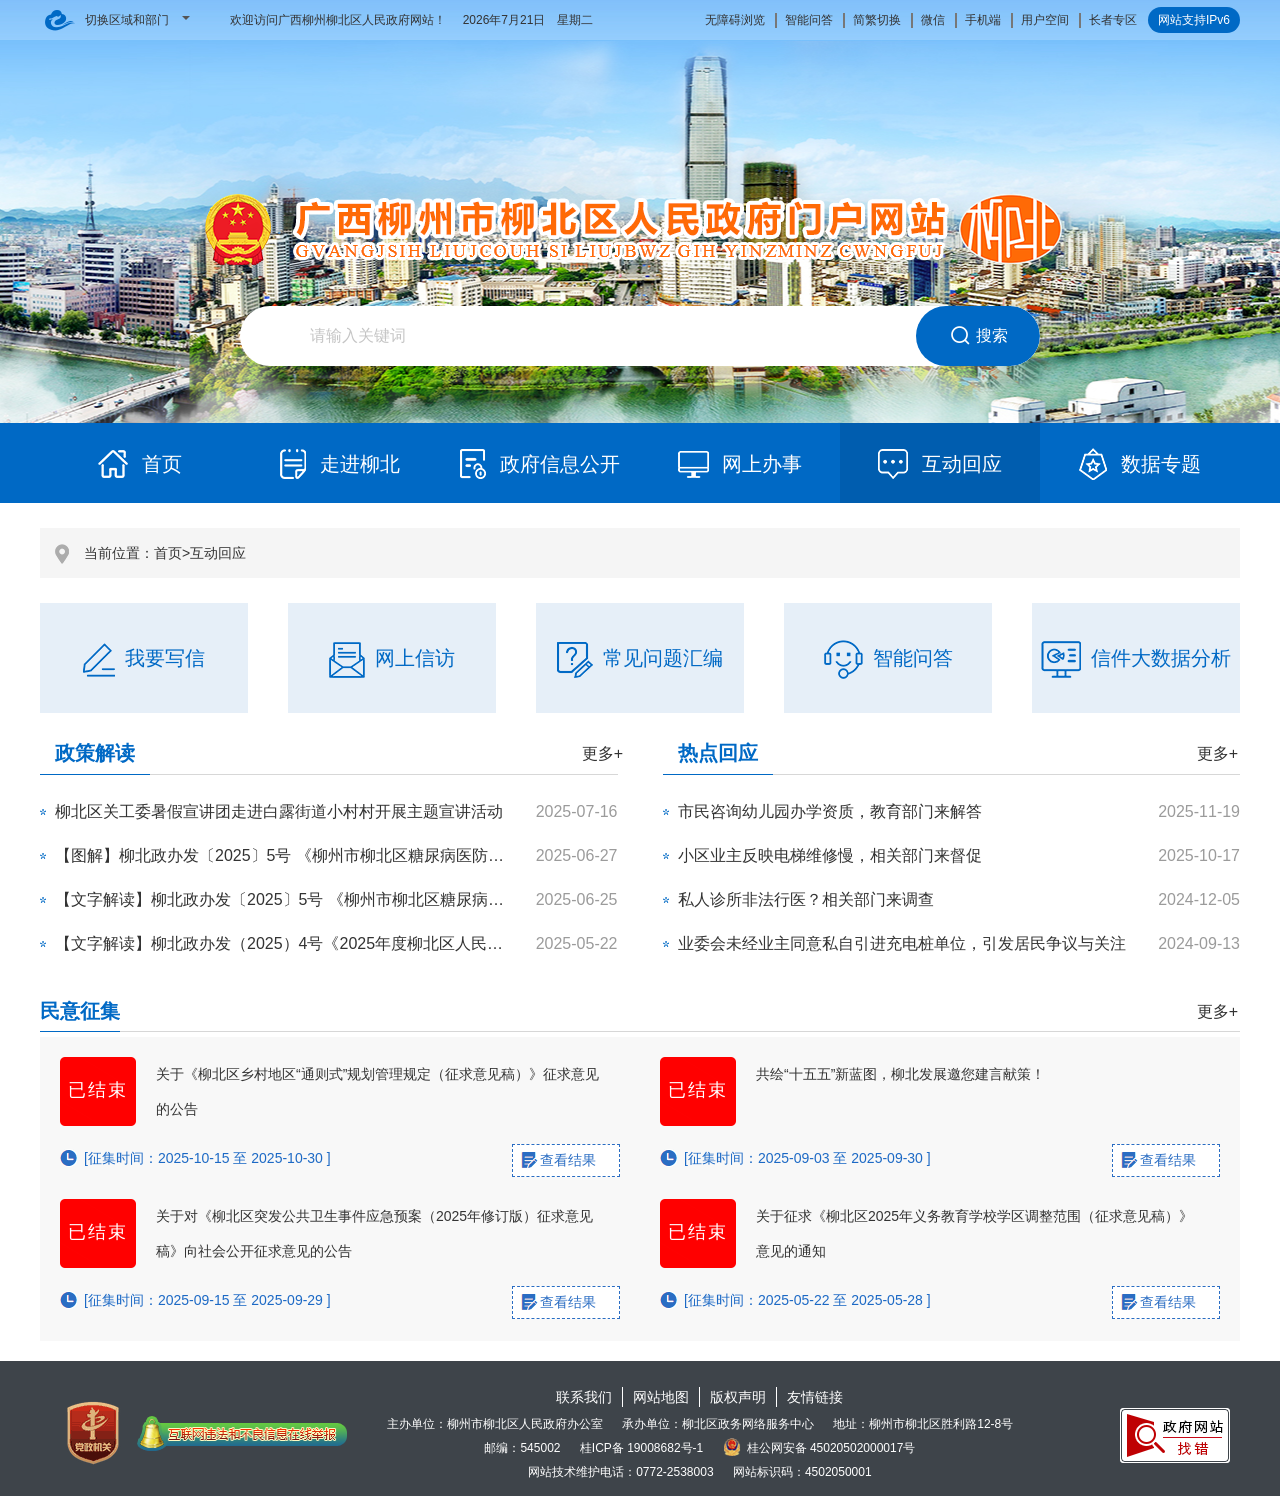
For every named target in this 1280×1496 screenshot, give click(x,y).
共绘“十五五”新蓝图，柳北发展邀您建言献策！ (900, 1074)
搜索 (978, 336)
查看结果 (568, 1160)
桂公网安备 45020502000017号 (819, 1448)
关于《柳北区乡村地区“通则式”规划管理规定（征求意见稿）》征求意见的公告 (377, 1091)
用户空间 (1045, 20)
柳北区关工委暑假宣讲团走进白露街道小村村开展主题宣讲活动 (279, 811)
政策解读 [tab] (95, 753)
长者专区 (1113, 20)
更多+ (602, 753)
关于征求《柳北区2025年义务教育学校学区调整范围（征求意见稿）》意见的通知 (974, 1233)
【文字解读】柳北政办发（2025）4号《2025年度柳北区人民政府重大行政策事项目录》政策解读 (399, 943)
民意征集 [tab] (80, 1011)
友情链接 (815, 1397)
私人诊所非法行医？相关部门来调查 (806, 899)
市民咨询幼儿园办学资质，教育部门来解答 (830, 811)
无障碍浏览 (735, 20)
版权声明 (738, 1397)
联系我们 (584, 1397)
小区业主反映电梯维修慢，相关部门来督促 (830, 855)
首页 (168, 553)
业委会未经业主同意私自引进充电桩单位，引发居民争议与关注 (902, 943)
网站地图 (661, 1397)
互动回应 (218, 553)
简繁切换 (877, 20)
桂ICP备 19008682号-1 (641, 1448)
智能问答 (809, 20)
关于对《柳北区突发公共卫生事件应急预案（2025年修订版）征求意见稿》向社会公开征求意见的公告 (374, 1233)
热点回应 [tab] (718, 753)
